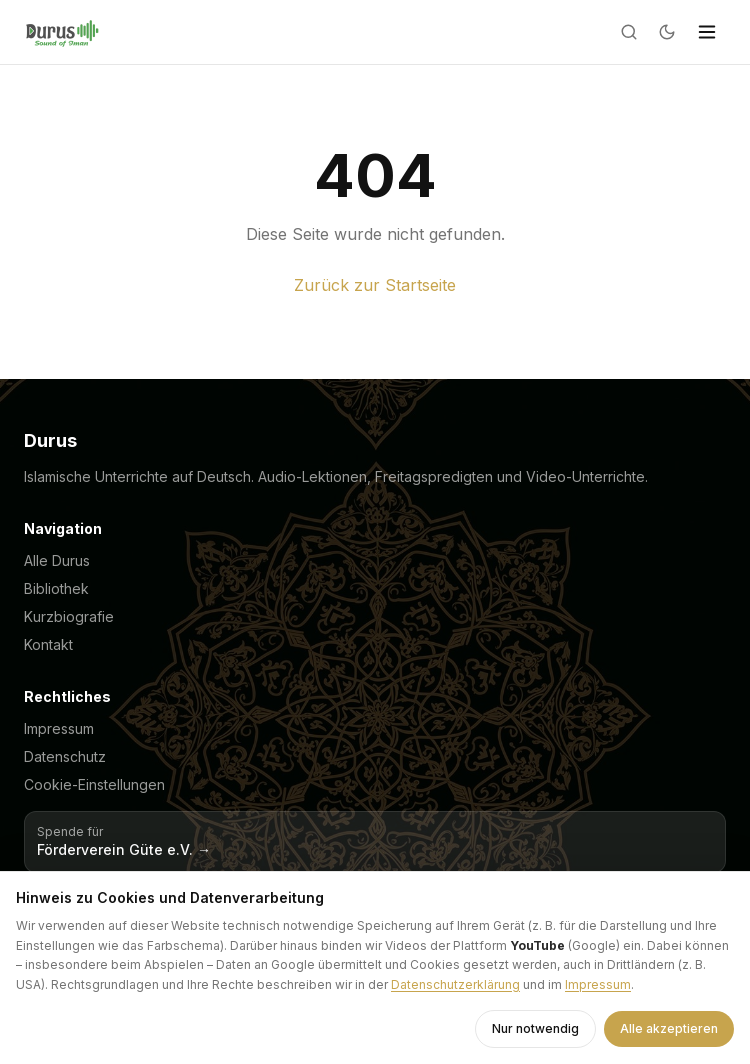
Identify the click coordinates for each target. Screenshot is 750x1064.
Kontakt (48, 644)
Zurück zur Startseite (375, 285)
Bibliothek (56, 588)
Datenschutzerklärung (455, 984)
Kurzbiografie (69, 616)
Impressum (59, 728)
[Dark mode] (667, 32)
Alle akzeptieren (669, 1028)
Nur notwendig (535, 1028)
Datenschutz (65, 756)
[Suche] (629, 32)
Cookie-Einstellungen (94, 784)
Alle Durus (57, 560)
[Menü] (707, 32)
